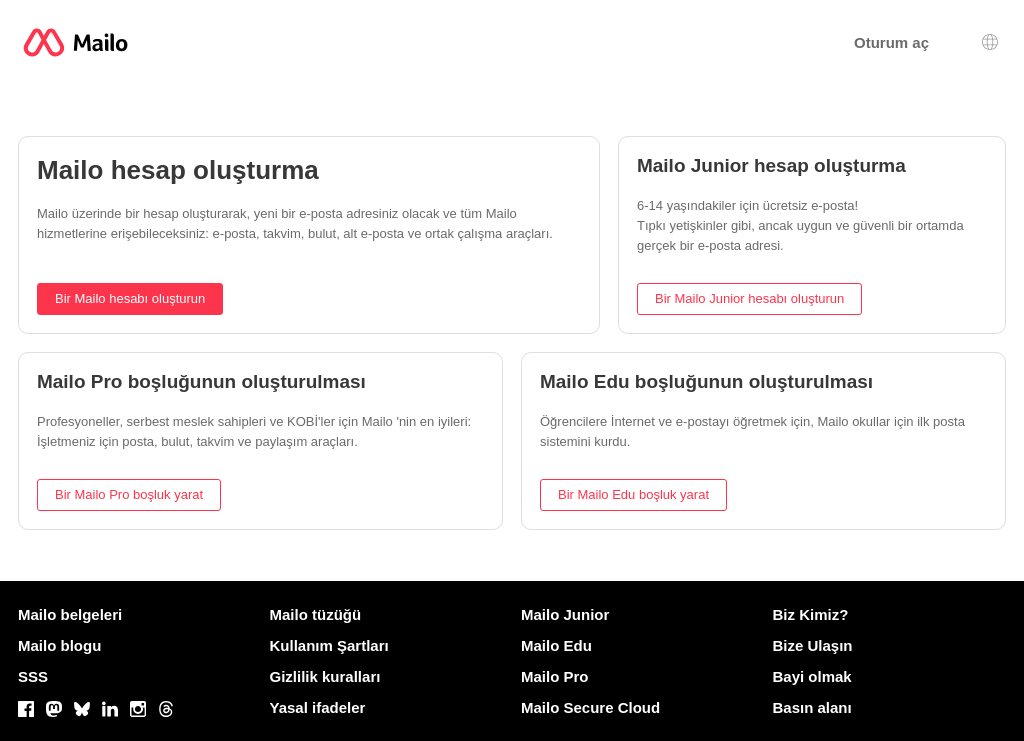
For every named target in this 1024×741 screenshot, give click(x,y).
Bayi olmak (812, 676)
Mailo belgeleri (70, 614)
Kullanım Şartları (329, 645)
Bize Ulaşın (813, 645)
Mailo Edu (556, 645)
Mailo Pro (555, 676)
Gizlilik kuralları (325, 676)
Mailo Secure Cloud (590, 707)
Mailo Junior (565, 614)
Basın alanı (812, 707)
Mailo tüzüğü (316, 614)
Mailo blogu (59, 645)
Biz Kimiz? (811, 614)
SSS (33, 676)
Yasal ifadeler (318, 707)
